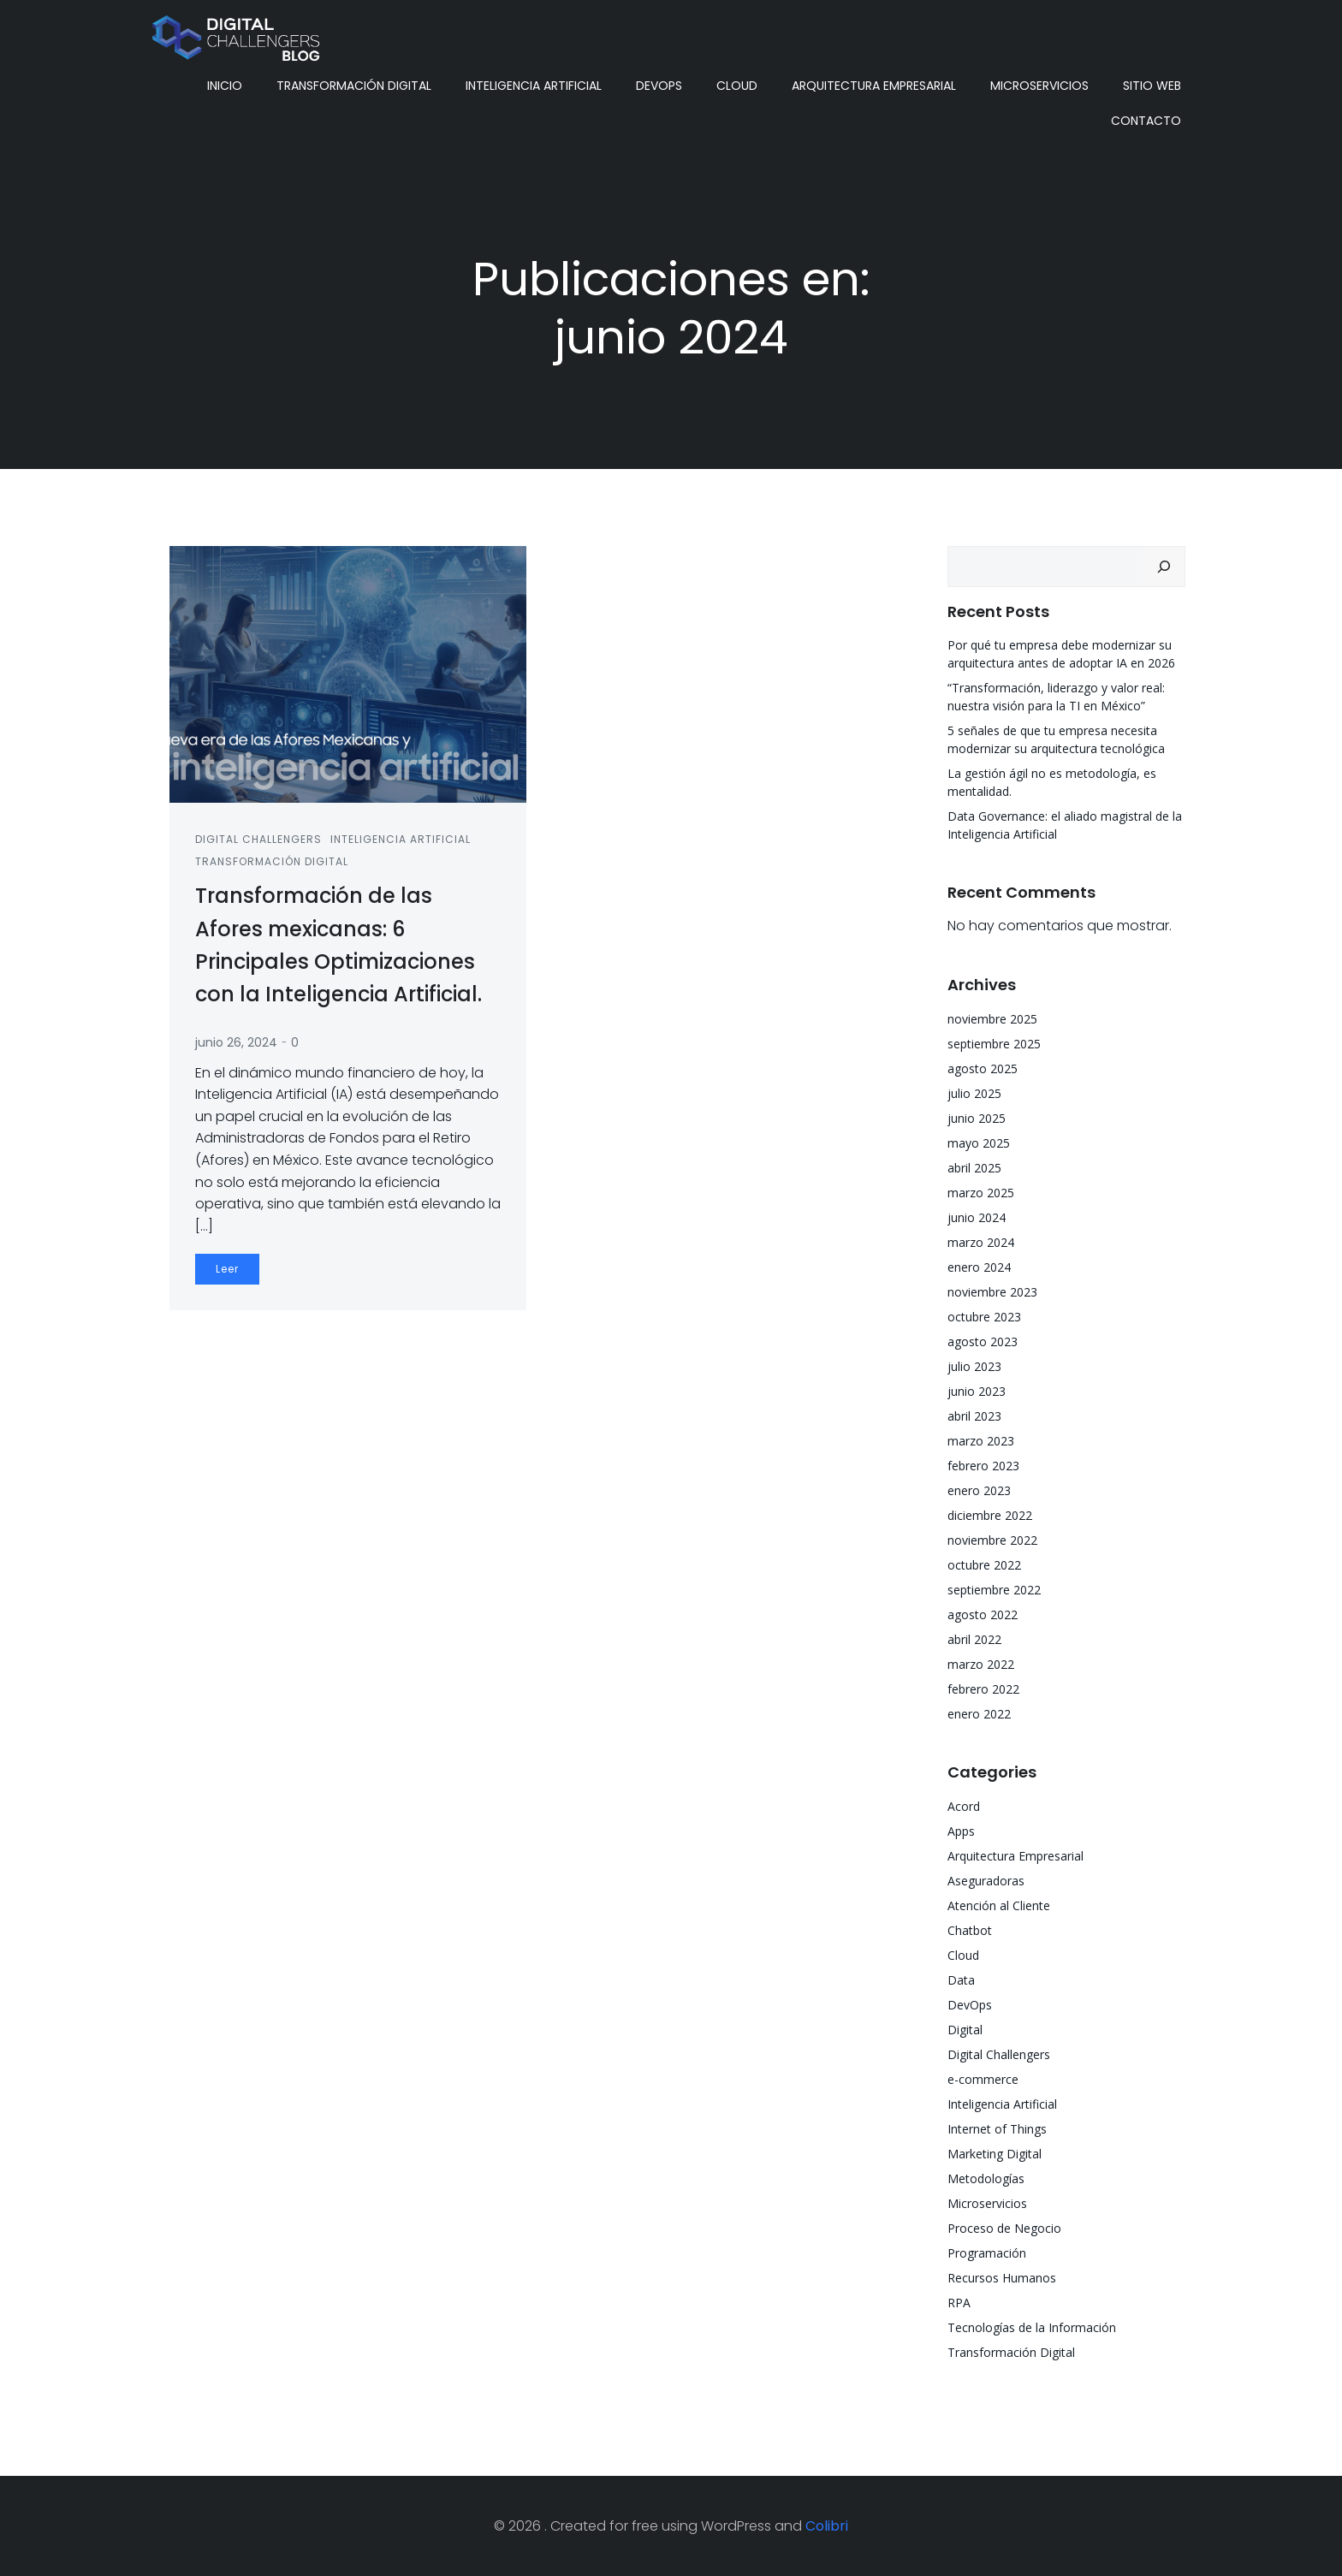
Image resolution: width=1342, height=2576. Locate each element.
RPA (959, 2302)
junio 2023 (976, 1391)
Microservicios (1039, 85)
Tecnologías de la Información (1031, 2327)
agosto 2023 (982, 1341)
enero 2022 (979, 1714)
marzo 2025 (980, 1192)
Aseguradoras (985, 1881)
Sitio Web (1152, 85)
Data (961, 1980)
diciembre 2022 (989, 1515)
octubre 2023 (984, 1317)
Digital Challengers (258, 839)
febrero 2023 (983, 1465)
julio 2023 (974, 1366)
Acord (963, 1806)
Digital (965, 2029)
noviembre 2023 (992, 1292)
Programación (986, 2253)
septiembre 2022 (994, 1590)
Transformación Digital (353, 85)
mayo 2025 (978, 1143)
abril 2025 (974, 1168)
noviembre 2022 (992, 1540)
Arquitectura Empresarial (874, 85)
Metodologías (985, 2178)
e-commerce (982, 2079)
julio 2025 (974, 1093)
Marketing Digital (994, 2154)
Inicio (224, 85)
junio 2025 (976, 1118)
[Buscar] (1164, 566)
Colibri (826, 2526)
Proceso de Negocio (1004, 2228)
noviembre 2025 (992, 1019)
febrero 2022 (983, 1689)
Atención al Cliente (998, 1905)
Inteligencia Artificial (534, 85)
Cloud (736, 85)
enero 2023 (979, 1490)
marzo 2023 (980, 1441)
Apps (961, 1831)
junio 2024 (976, 1217)
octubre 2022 (984, 1565)
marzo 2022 (980, 1664)
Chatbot (969, 1930)
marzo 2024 (980, 1242)
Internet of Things (997, 2129)
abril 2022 (974, 1639)
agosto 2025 (982, 1068)
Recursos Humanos (1001, 2278)
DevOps (659, 85)
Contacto (1146, 120)
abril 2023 (974, 1416)
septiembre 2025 (994, 1044)
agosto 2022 (982, 1614)
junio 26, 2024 (236, 1042)
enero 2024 (979, 1267)
